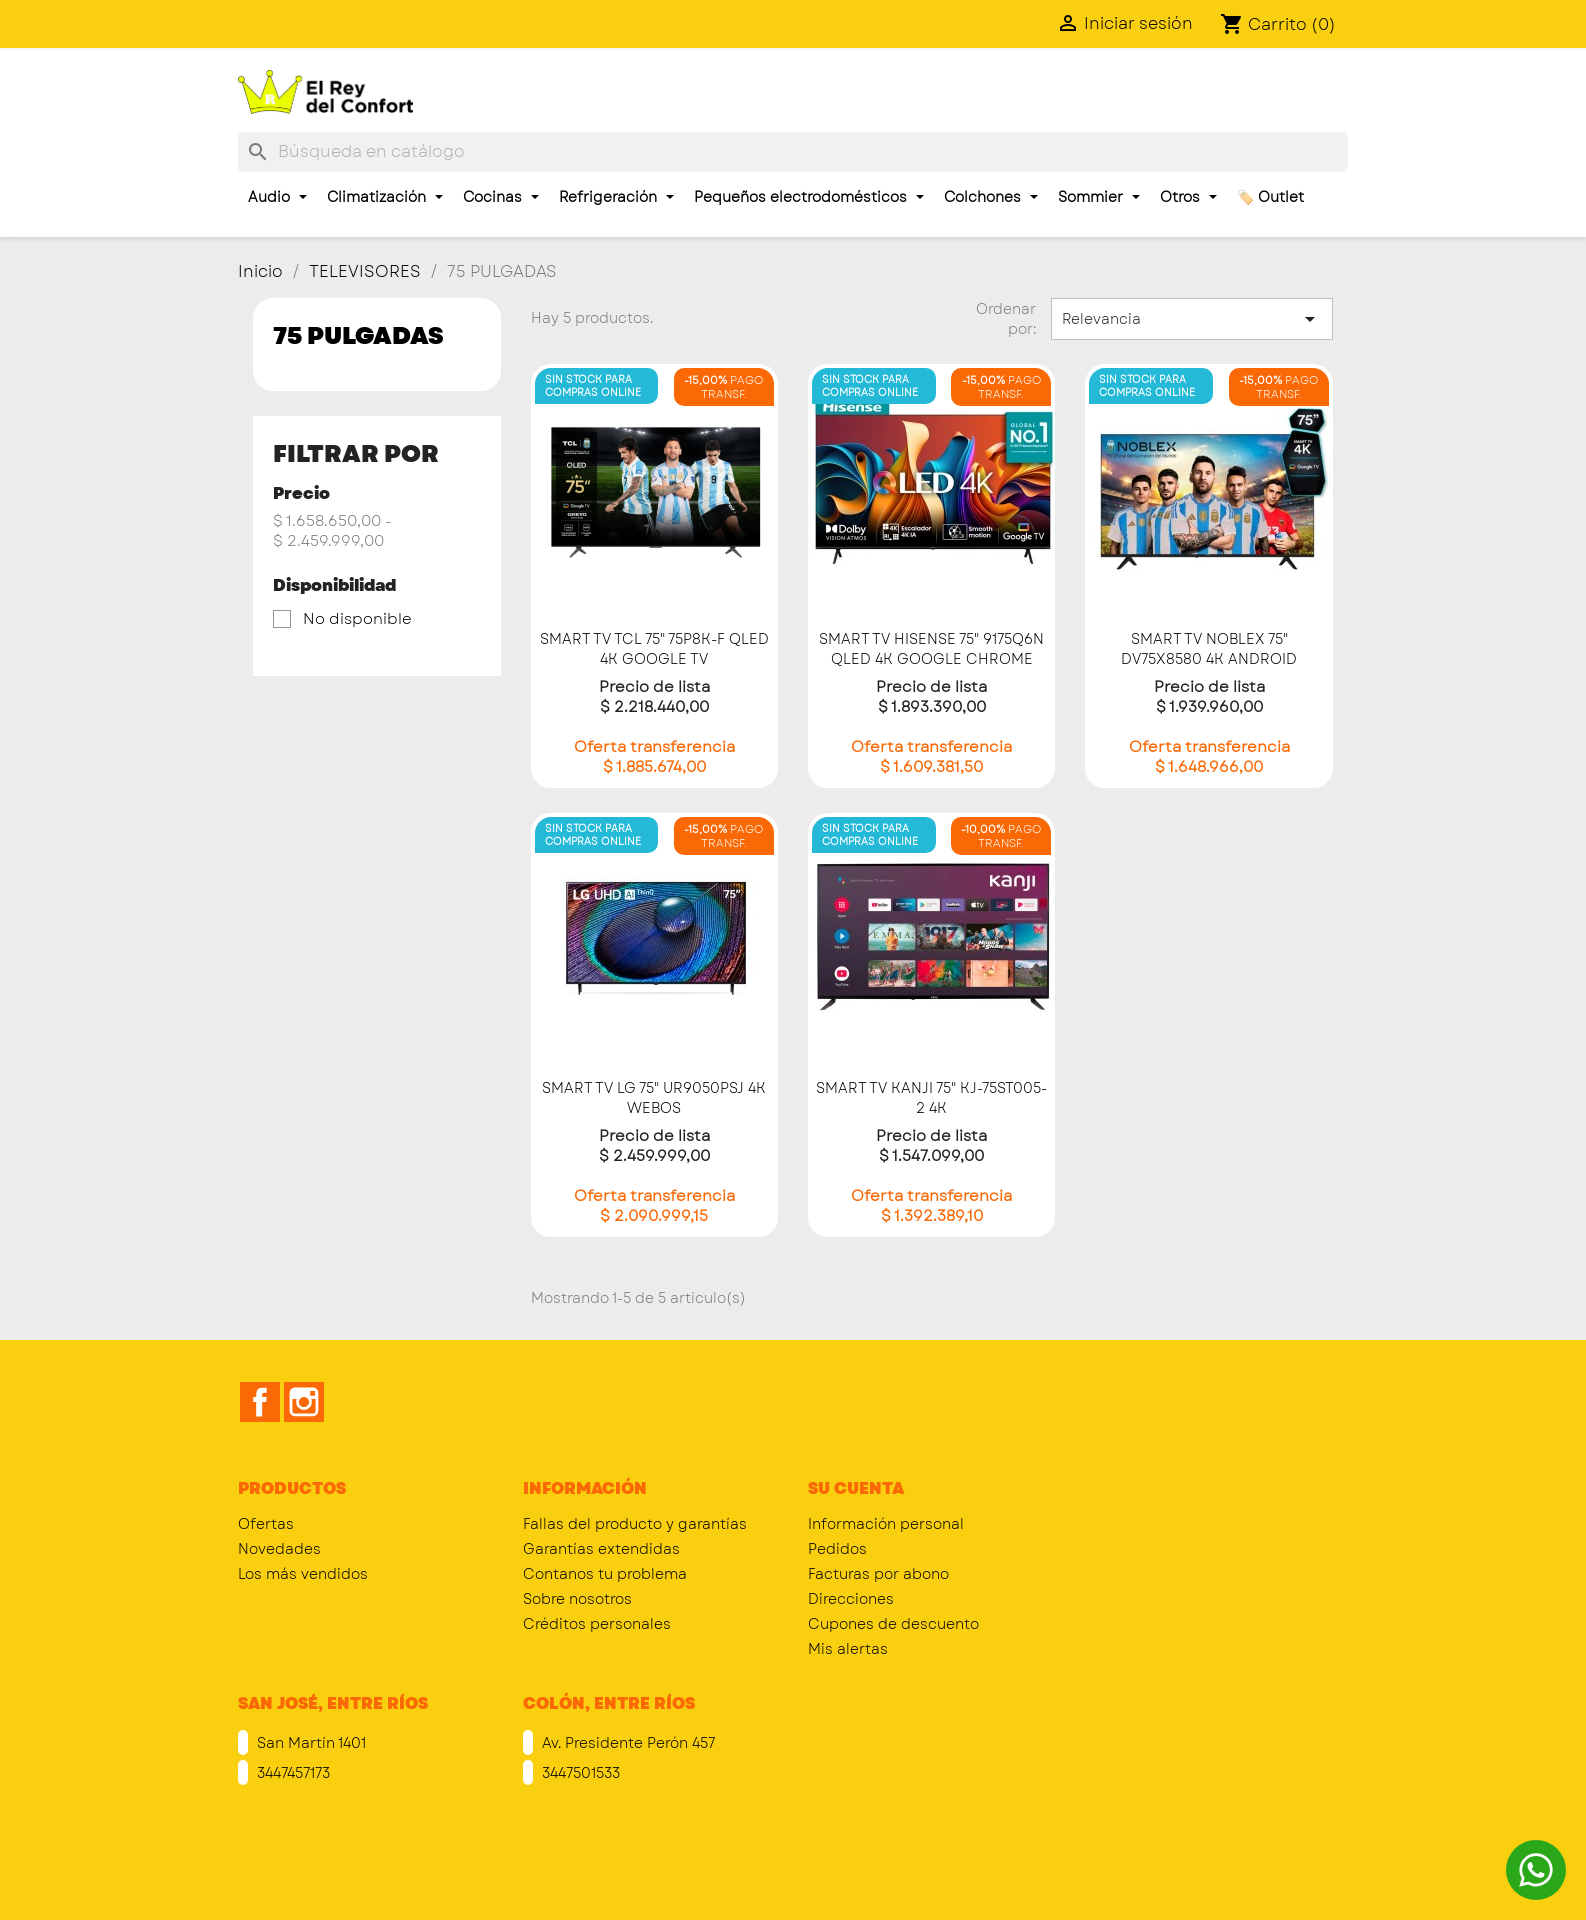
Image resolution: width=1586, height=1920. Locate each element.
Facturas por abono (878, 1574)
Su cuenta (856, 1488)
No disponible (357, 619)
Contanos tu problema (605, 1574)
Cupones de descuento (893, 1624)
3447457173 (291, 1773)
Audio (277, 197)
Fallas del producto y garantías (635, 1524)
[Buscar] (793, 152)
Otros (1188, 197)
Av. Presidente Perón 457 (626, 1743)
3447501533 (579, 1773)
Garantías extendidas (601, 1549)
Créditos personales (597, 1624)
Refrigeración (616, 197)
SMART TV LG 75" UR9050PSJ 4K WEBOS (654, 1098)
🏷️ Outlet (1270, 197)
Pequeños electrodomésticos (809, 197)
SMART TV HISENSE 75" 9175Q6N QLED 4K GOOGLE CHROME (931, 649)
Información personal (886, 1524)
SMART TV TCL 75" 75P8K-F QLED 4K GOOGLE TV (654, 649)
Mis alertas (848, 1649)
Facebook (260, 1402)
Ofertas (266, 1524)
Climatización (385, 197)
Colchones (991, 197)
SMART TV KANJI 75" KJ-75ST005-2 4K (931, 1098)
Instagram (304, 1402)
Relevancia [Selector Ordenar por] (1192, 319)
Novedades (279, 1549)
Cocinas (501, 197)
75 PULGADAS (358, 335)
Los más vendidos (303, 1574)
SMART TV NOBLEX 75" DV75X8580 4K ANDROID (1209, 649)
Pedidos (837, 1549)
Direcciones (851, 1599)
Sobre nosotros (577, 1599)
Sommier (1099, 197)
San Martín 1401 (309, 1743)
